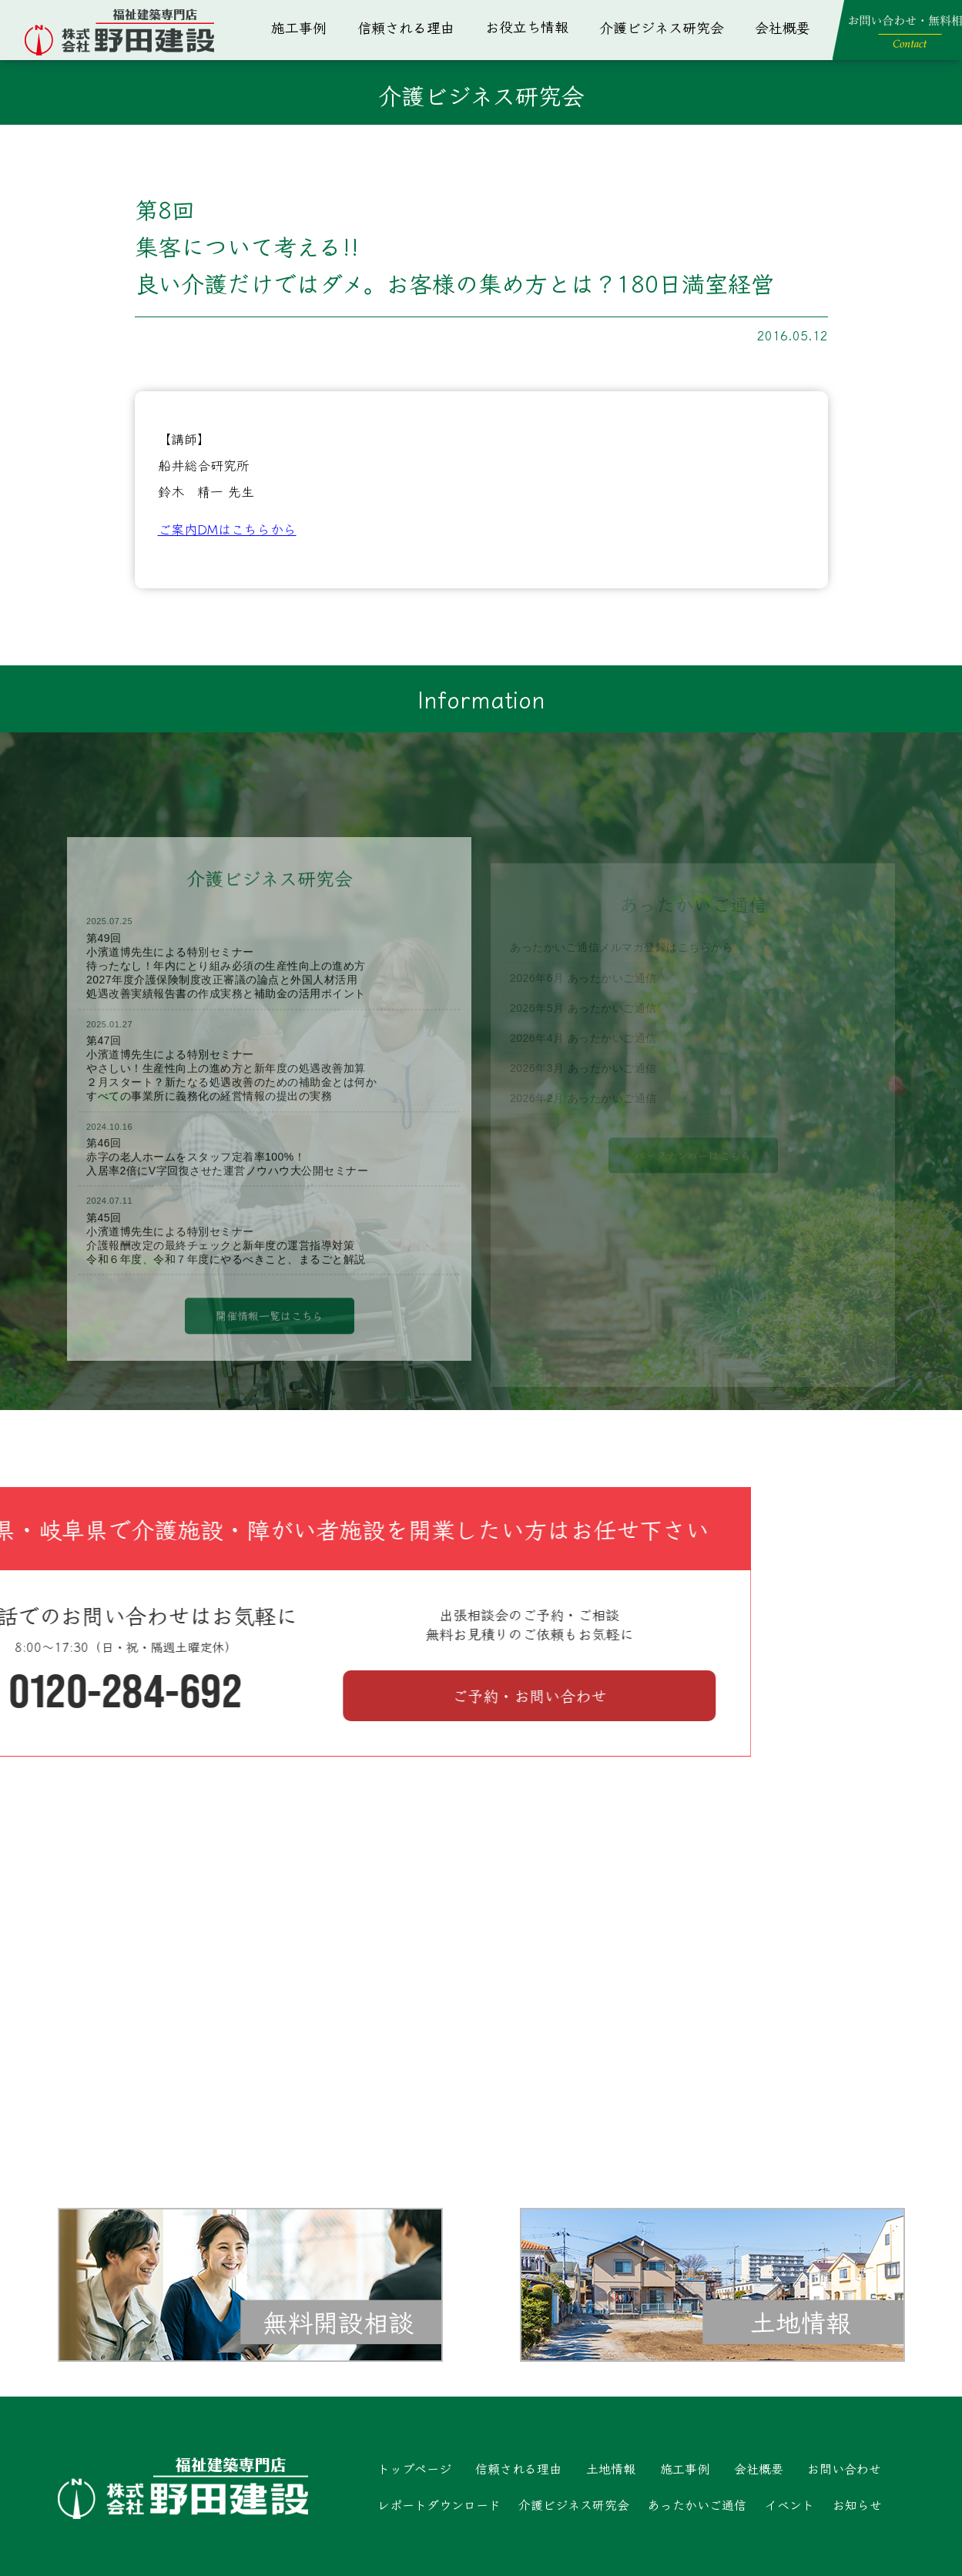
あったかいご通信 (697, 2504)
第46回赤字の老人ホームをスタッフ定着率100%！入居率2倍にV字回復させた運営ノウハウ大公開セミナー (227, 1186)
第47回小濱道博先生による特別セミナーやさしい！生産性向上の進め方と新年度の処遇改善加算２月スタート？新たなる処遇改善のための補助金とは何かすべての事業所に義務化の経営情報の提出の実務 (231, 1098)
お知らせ (857, 2504)
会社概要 (782, 27)
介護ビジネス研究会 (661, 27)
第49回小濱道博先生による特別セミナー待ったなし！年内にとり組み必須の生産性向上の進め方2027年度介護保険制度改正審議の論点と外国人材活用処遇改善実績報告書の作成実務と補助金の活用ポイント (226, 995)
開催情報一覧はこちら (269, 1345)
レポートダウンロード (439, 2504)
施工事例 (299, 27)
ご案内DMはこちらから (227, 528)
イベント (789, 2504)
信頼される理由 (405, 27)
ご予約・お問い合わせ (242, 1695)
